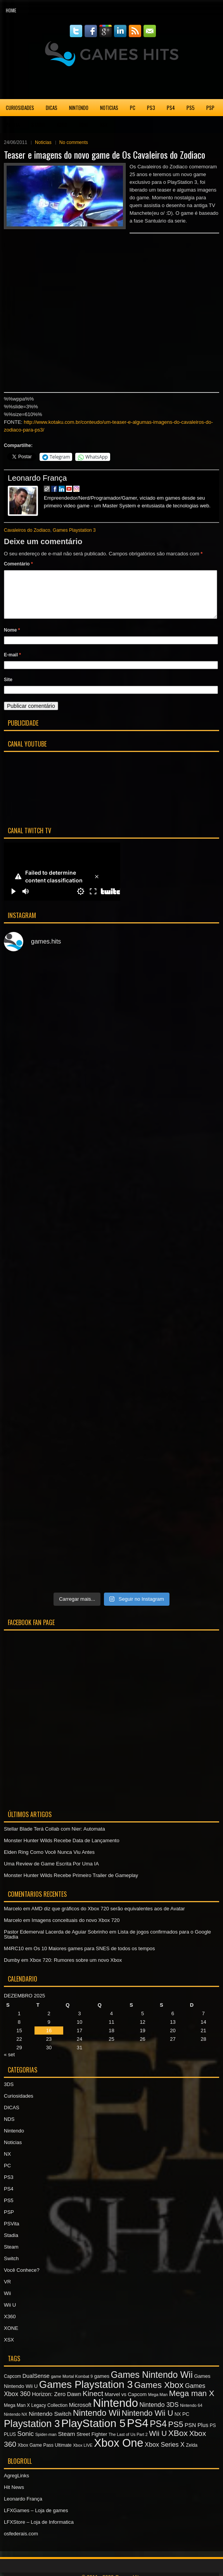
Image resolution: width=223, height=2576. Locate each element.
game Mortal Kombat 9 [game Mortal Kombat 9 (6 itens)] (72, 2385)
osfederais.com (21, 2543)
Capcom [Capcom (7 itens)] (12, 2385)
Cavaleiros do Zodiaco (27, 530)
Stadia (38, 124)
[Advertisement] (111, 82)
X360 (62, 124)
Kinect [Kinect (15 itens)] (93, 2403)
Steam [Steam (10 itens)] (66, 2443)
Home (11, 10)
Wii (7, 2302)
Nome (12, 639)
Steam (11, 2256)
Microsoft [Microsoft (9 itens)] (80, 2414)
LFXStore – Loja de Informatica (39, 2531)
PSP (210, 107)
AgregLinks (16, 2485)
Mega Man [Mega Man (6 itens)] (158, 2403)
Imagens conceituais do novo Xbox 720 (76, 1929)
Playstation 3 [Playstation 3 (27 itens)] (32, 2432)
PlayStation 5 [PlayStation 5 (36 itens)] (93, 2433)
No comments (73, 142)
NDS (9, 2128)
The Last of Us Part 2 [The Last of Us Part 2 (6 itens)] (128, 2443)
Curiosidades (20, 107)
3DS (9, 2093)
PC (132, 107)
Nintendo (78, 107)
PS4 (171, 107)
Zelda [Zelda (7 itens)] (192, 2454)
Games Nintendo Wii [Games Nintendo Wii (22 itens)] (152, 2384)
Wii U (10, 2314)
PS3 (151, 107)
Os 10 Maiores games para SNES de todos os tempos (94, 1958)
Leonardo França (37, 478)
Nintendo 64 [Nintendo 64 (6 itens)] (191, 2414)
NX (7, 2163)
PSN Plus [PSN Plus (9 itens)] (196, 2434)
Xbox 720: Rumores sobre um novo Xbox (75, 1969)
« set (9, 2064)
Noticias (109, 107)
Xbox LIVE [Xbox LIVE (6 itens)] (82, 2454)
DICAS (51, 107)
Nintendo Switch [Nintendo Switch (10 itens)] (50, 2423)
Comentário (18, 564)
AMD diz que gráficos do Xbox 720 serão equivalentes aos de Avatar (108, 1918)
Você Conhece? (22, 2279)
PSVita (13, 124)
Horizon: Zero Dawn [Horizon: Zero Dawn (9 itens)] (56, 2403)
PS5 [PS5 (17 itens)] (175, 2433)
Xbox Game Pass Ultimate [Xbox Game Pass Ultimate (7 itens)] (45, 2454)
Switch (11, 2268)
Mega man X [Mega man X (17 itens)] (191, 2402)
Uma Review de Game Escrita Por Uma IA (51, 1873)
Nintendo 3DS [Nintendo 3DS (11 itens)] (158, 2413)
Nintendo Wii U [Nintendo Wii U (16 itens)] (147, 2422)
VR (7, 2291)
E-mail (12, 664)
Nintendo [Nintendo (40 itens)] (115, 2412)
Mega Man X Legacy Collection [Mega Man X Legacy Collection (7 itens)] (35, 2414)
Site (8, 689)
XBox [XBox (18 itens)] (178, 2442)
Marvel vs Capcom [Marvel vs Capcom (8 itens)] (126, 2403)
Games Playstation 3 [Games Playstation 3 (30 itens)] (86, 2394)
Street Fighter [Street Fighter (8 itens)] (91, 2443)
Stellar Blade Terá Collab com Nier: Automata (54, 1838)
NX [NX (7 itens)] (178, 2423)
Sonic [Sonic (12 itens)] (25, 2443)
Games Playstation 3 (74, 530)
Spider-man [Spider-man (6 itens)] (46, 2443)
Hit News (14, 2496)
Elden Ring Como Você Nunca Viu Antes (49, 1861)
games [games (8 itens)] (101, 2385)
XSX (103, 124)
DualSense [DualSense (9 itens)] (36, 2385)
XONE (83, 124)
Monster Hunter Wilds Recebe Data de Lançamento (61, 1850)
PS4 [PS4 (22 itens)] (158, 2433)
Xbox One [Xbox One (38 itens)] (118, 2452)
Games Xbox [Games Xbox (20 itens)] (158, 2394)
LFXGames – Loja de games (36, 2520)
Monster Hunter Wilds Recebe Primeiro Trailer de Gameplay (71, 1884)
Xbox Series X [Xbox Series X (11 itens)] (165, 2453)
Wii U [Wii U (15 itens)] (158, 2443)
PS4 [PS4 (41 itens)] (137, 2432)
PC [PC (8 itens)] (185, 2423)
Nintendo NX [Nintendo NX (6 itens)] (15, 2423)
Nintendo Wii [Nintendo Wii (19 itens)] (96, 2422)
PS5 (191, 107)
